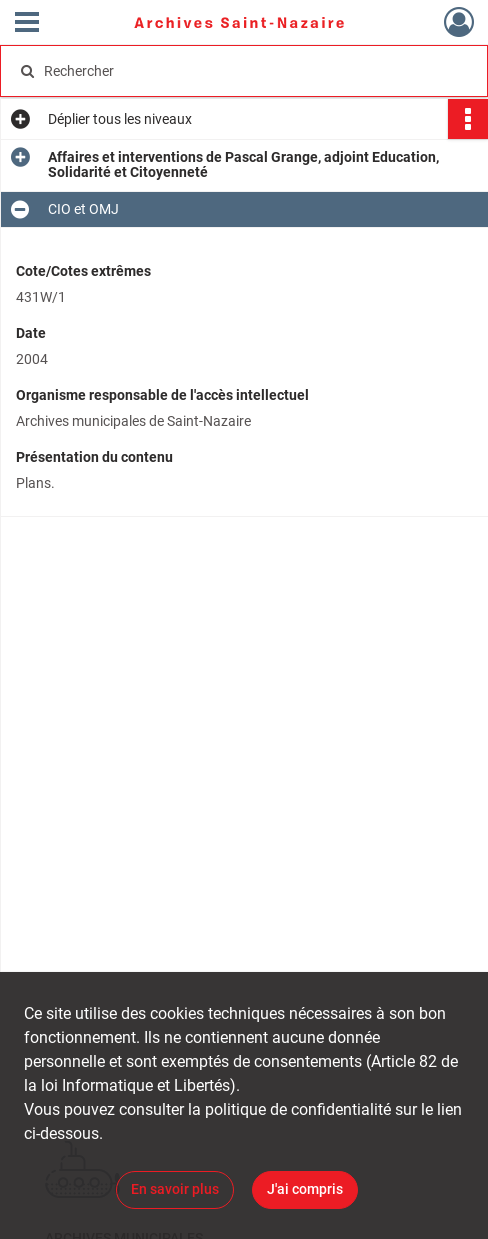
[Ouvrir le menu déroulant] (27, 24)
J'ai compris (305, 1189)
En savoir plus (175, 1189)
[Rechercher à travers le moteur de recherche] (233, 71)
